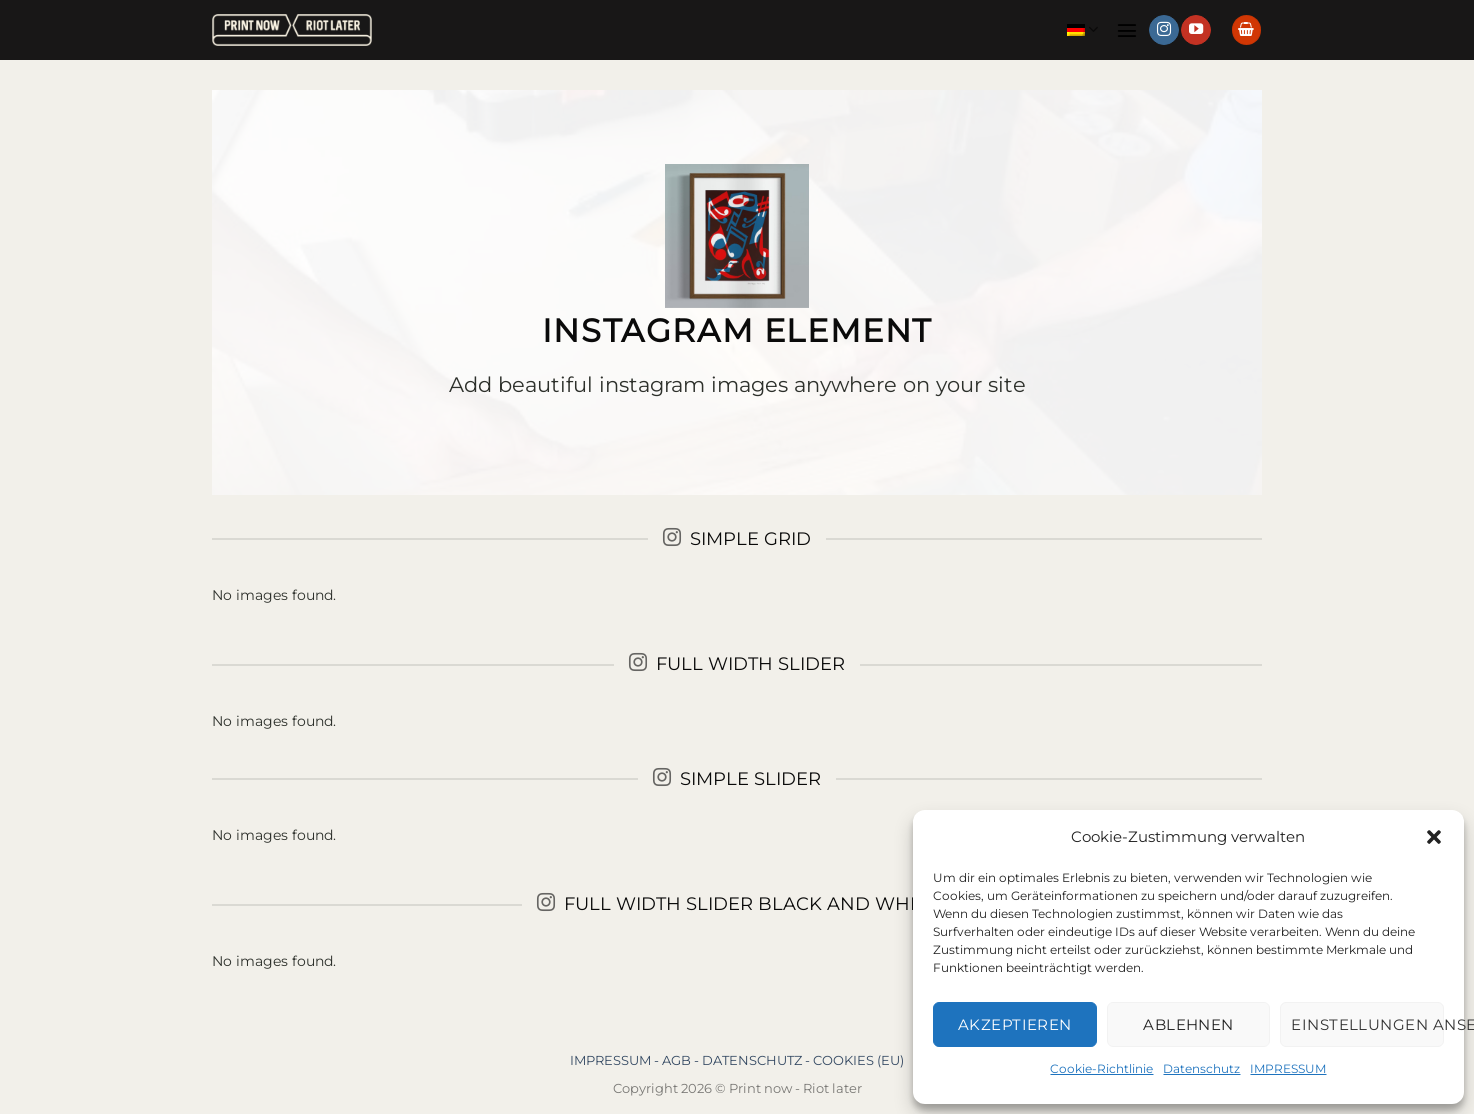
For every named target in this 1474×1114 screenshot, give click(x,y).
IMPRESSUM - (616, 1060)
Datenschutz (1201, 1068)
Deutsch (1082, 29)
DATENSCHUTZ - (757, 1060)
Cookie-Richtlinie (1101, 1068)
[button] (1434, 837)
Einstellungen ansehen (1367, 1024)
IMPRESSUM (1288, 1068)
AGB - (682, 1060)
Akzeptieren (1015, 1024)
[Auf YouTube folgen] (1196, 30)
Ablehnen (1188, 1024)
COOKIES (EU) (858, 1060)
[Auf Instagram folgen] (1164, 30)
